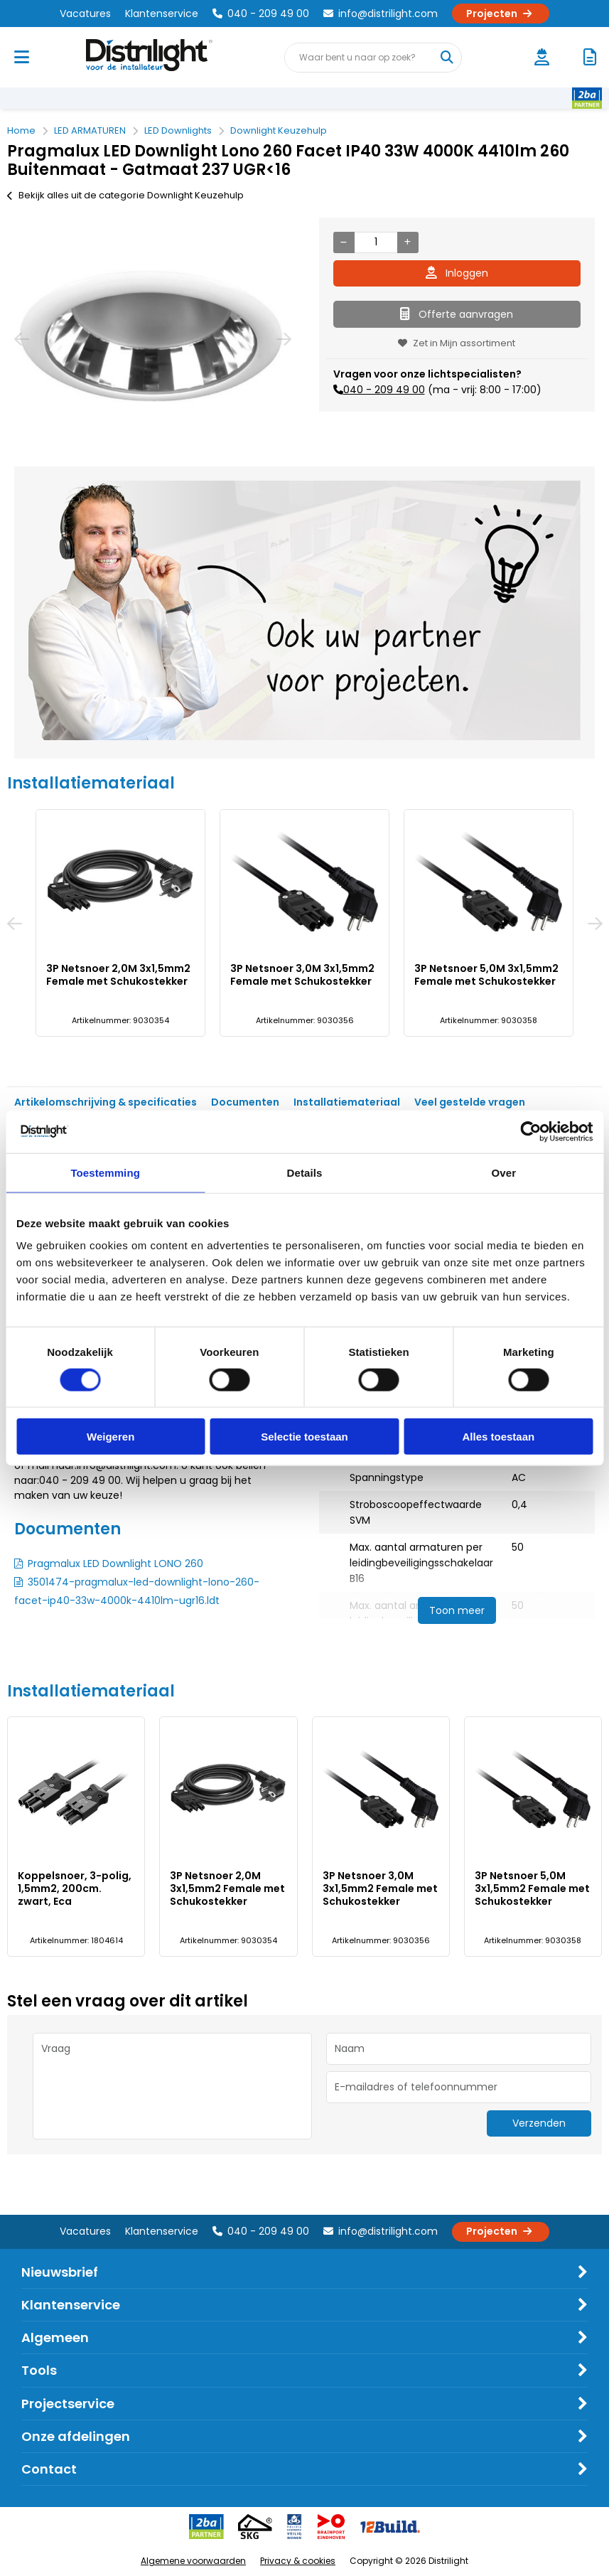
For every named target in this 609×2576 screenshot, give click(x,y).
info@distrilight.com (380, 13)
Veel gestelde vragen (469, 1102)
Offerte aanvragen (456, 314)
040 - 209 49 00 (260, 13)
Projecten (500, 13)
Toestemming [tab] (105, 1172)
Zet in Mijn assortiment (456, 343)
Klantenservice (161, 13)
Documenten (245, 1102)
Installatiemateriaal (346, 1102)
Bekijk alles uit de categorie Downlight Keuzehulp (125, 195)
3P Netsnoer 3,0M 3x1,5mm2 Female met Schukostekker (302, 974)
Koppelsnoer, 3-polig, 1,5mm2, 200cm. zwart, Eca (74, 1888)
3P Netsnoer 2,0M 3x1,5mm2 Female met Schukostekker (118, 974)
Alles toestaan (498, 1437)
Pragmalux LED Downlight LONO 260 (115, 1563)
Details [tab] (305, 1172)
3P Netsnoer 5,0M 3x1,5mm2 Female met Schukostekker (486, 974)
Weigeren (110, 1437)
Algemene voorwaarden (193, 2561)
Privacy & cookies (297, 2561)
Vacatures (85, 13)
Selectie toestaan (304, 1437)
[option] (152, 338)
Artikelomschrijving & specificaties (105, 1102)
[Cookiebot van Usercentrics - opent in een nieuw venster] (530, 1131)
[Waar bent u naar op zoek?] (446, 57)
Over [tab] (504, 1172)
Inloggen (457, 273)
